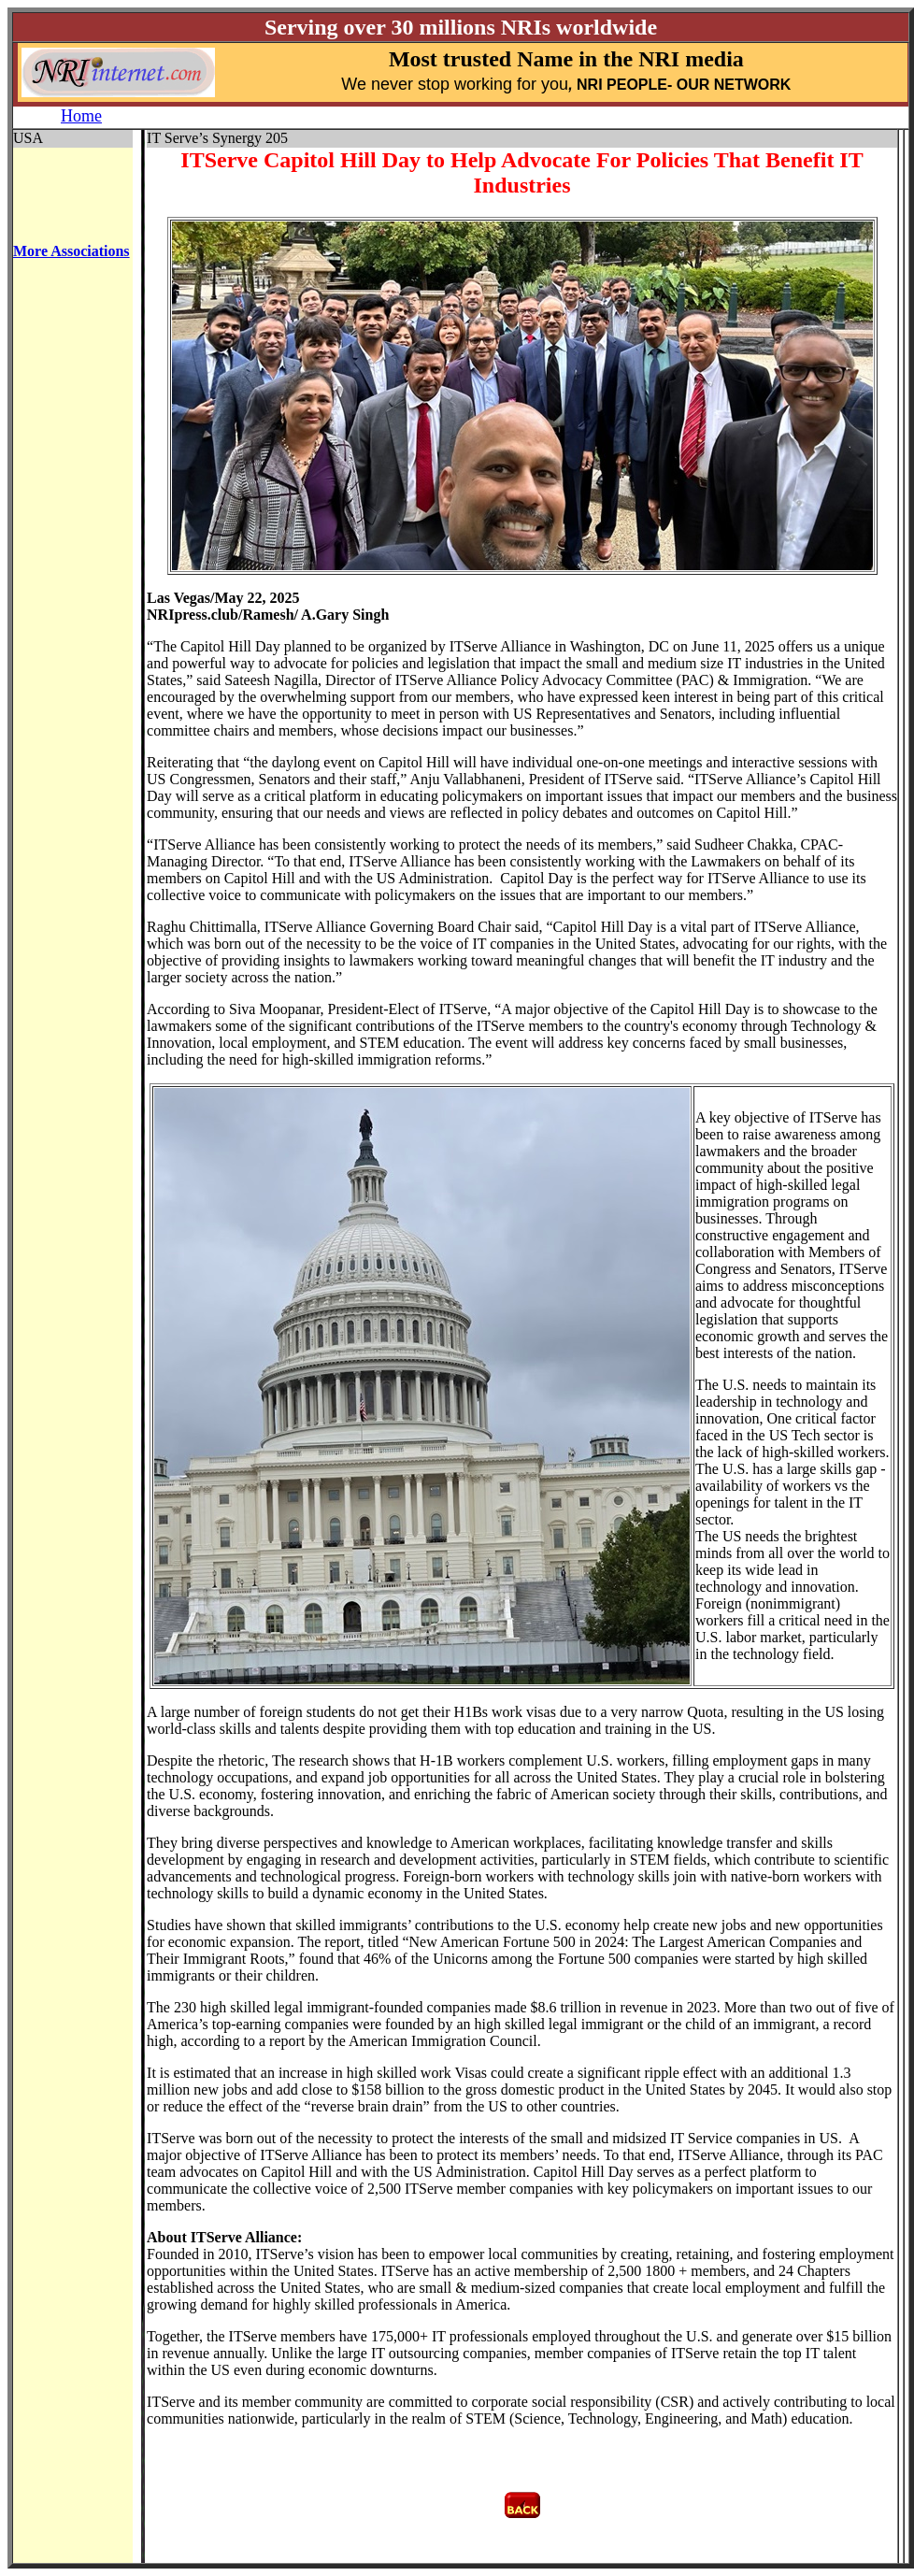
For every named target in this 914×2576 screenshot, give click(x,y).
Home (81, 116)
